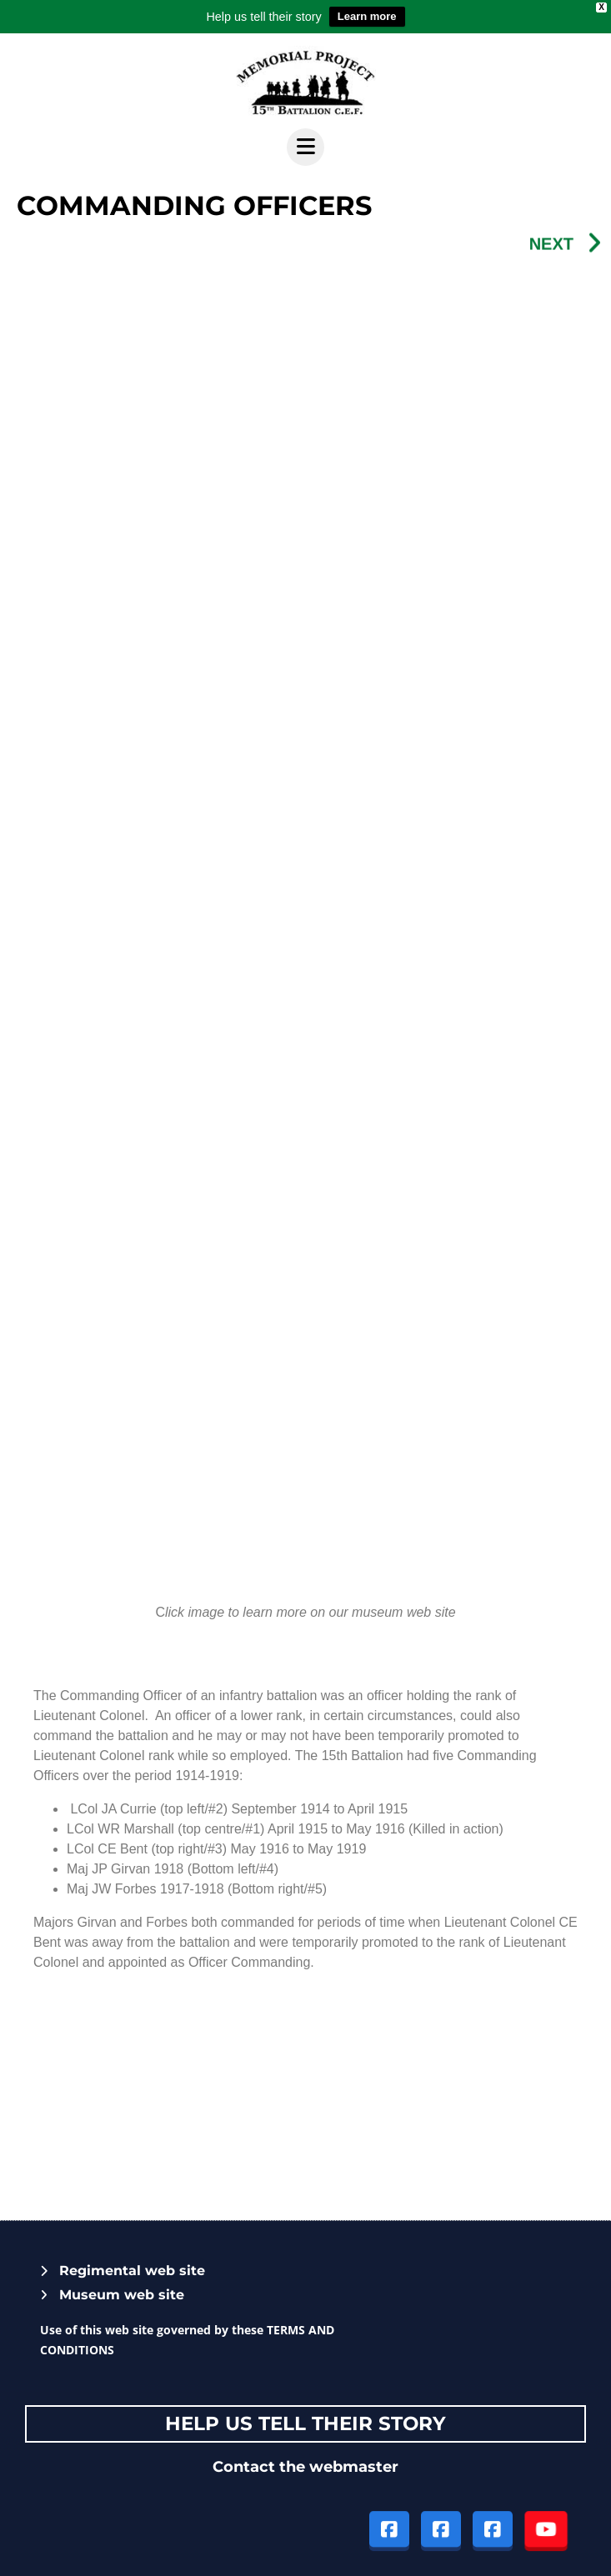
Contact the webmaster (305, 2467)
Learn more (367, 16)
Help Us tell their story (305, 2423)
